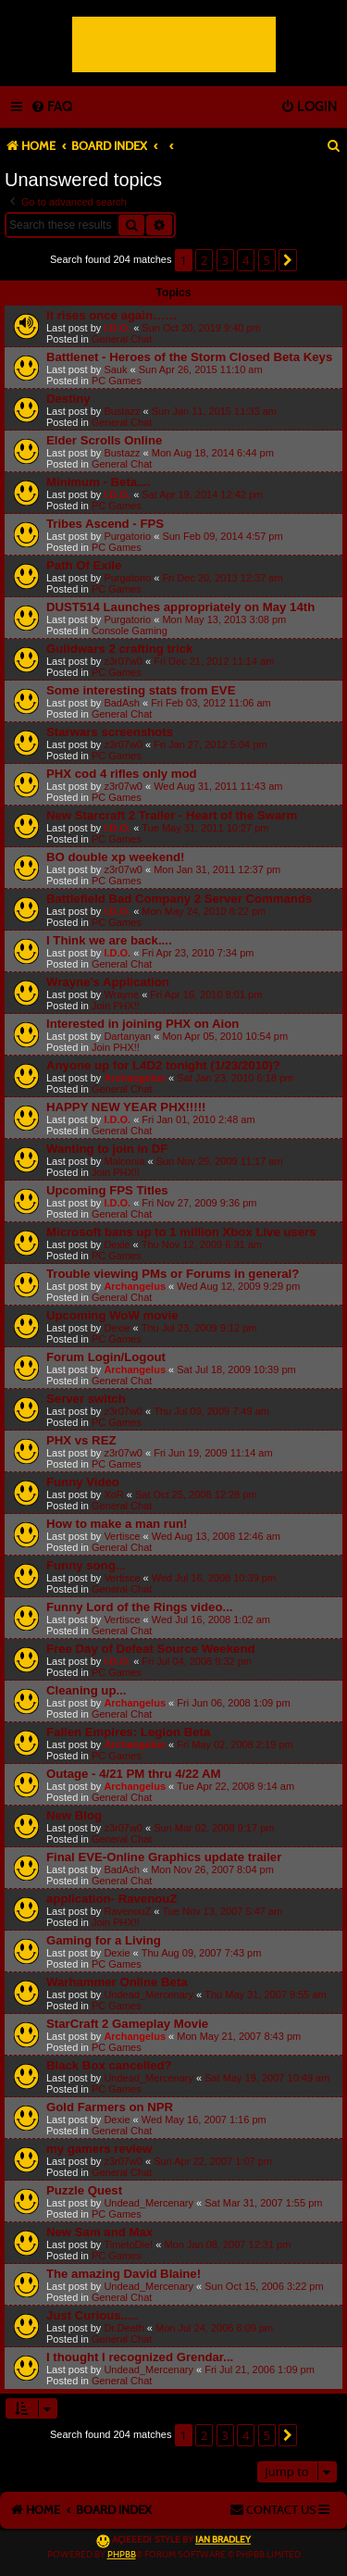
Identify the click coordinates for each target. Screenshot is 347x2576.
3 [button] (225, 260)
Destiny (68, 399)
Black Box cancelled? (109, 2065)
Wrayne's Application (107, 982)
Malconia (124, 1161)
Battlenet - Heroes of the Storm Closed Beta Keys (189, 357)
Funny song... (86, 1565)
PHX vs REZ (81, 1440)
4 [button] (245, 260)
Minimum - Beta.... (98, 482)
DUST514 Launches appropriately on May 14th (180, 607)
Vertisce (122, 1536)
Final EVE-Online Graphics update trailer (163, 1857)
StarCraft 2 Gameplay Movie (127, 2024)
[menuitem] (51, 107)
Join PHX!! (116, 1005)
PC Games (117, 380)
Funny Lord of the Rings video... (139, 1607)
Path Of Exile (83, 565)
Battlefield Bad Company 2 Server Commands (179, 899)
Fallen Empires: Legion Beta (128, 1732)
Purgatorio (127, 536)
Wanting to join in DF (106, 1149)
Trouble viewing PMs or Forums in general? (172, 1274)
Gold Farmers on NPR (109, 2107)
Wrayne (121, 994)
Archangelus (135, 1077)
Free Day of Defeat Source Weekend (150, 1649)
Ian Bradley (223, 2540)
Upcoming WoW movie (112, 1315)
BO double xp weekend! (115, 857)
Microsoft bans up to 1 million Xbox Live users (181, 1232)
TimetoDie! (128, 2244)
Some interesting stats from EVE (140, 690)
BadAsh (122, 702)
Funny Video (82, 1482)
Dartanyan (127, 1036)
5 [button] (267, 260)
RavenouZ (127, 1911)
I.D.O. (117, 327)
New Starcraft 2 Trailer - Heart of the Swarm (171, 815)
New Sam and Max (99, 2232)
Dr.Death (123, 2327)
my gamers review (99, 2149)
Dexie (117, 1244)
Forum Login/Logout (106, 1357)
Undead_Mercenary (148, 1994)
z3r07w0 (123, 661)
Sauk (115, 369)
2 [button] (204, 260)
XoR (113, 1494)
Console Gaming (129, 630)
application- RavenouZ (111, 1899)
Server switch (86, 1399)
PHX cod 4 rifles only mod (121, 774)
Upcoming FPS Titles (107, 1190)
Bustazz (122, 411)
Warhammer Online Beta (117, 1982)
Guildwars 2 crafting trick (119, 649)
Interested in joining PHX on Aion (142, 1024)
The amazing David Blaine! (123, 2274)
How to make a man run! (116, 1524)
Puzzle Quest (84, 2190)
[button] (288, 260)
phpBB (121, 2554)
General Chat (122, 338)
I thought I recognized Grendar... (139, 2357)
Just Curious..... (92, 2315)
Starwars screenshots (109, 732)
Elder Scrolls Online (104, 440)
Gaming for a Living (103, 1940)
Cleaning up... (86, 1690)
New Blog (74, 1815)
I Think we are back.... (109, 940)
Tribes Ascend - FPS (105, 524)
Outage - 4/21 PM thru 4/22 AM (133, 1774)
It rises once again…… (111, 315)
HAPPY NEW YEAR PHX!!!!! (125, 1107)
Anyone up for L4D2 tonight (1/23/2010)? (163, 1065)
